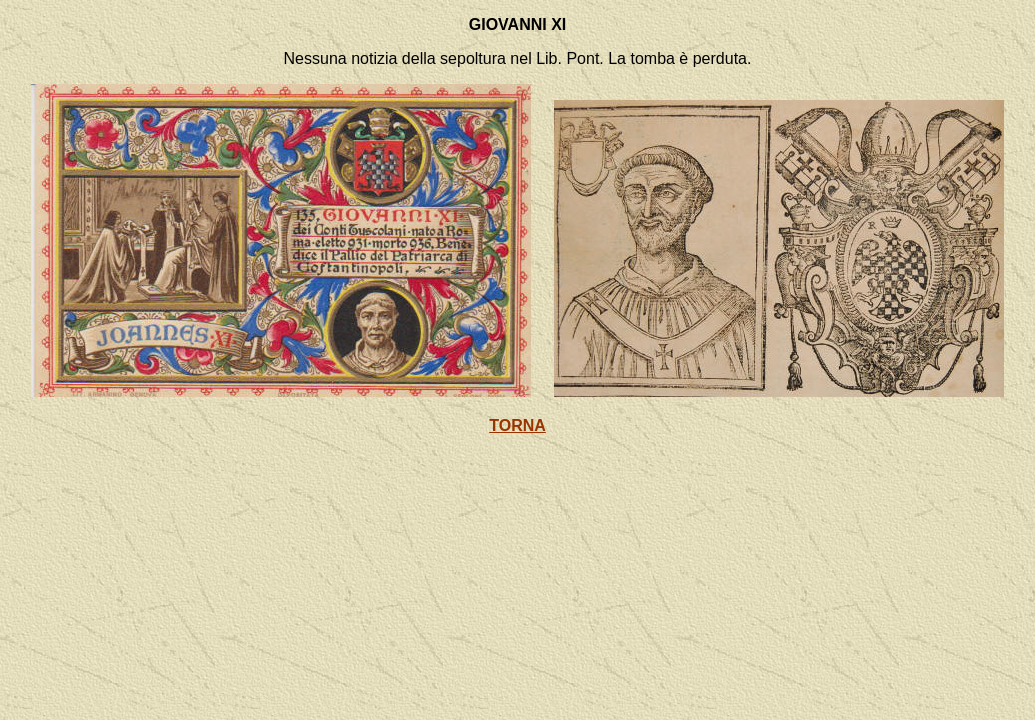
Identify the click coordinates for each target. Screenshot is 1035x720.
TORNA (517, 425)
